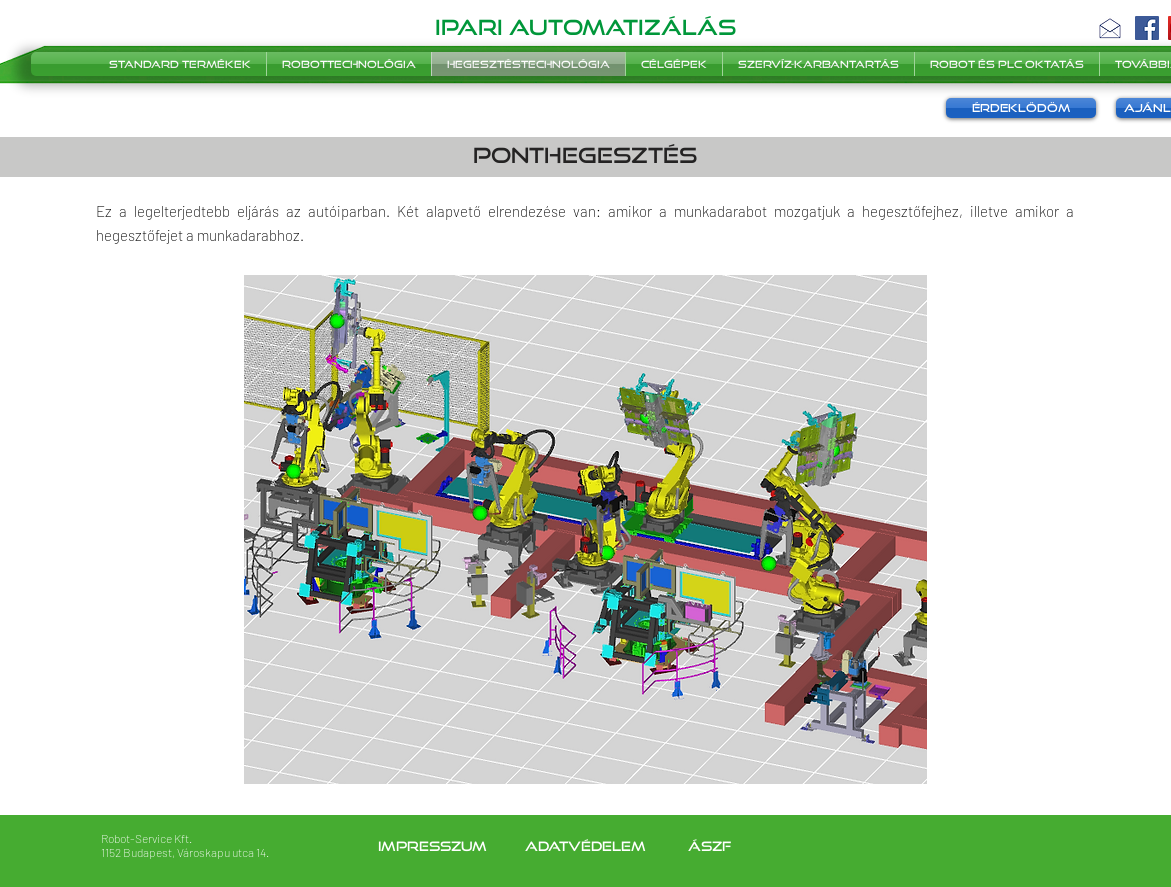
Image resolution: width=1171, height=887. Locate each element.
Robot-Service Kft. (146, 838)
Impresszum (434, 846)
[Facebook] (1147, 28)
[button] (1110, 28)
